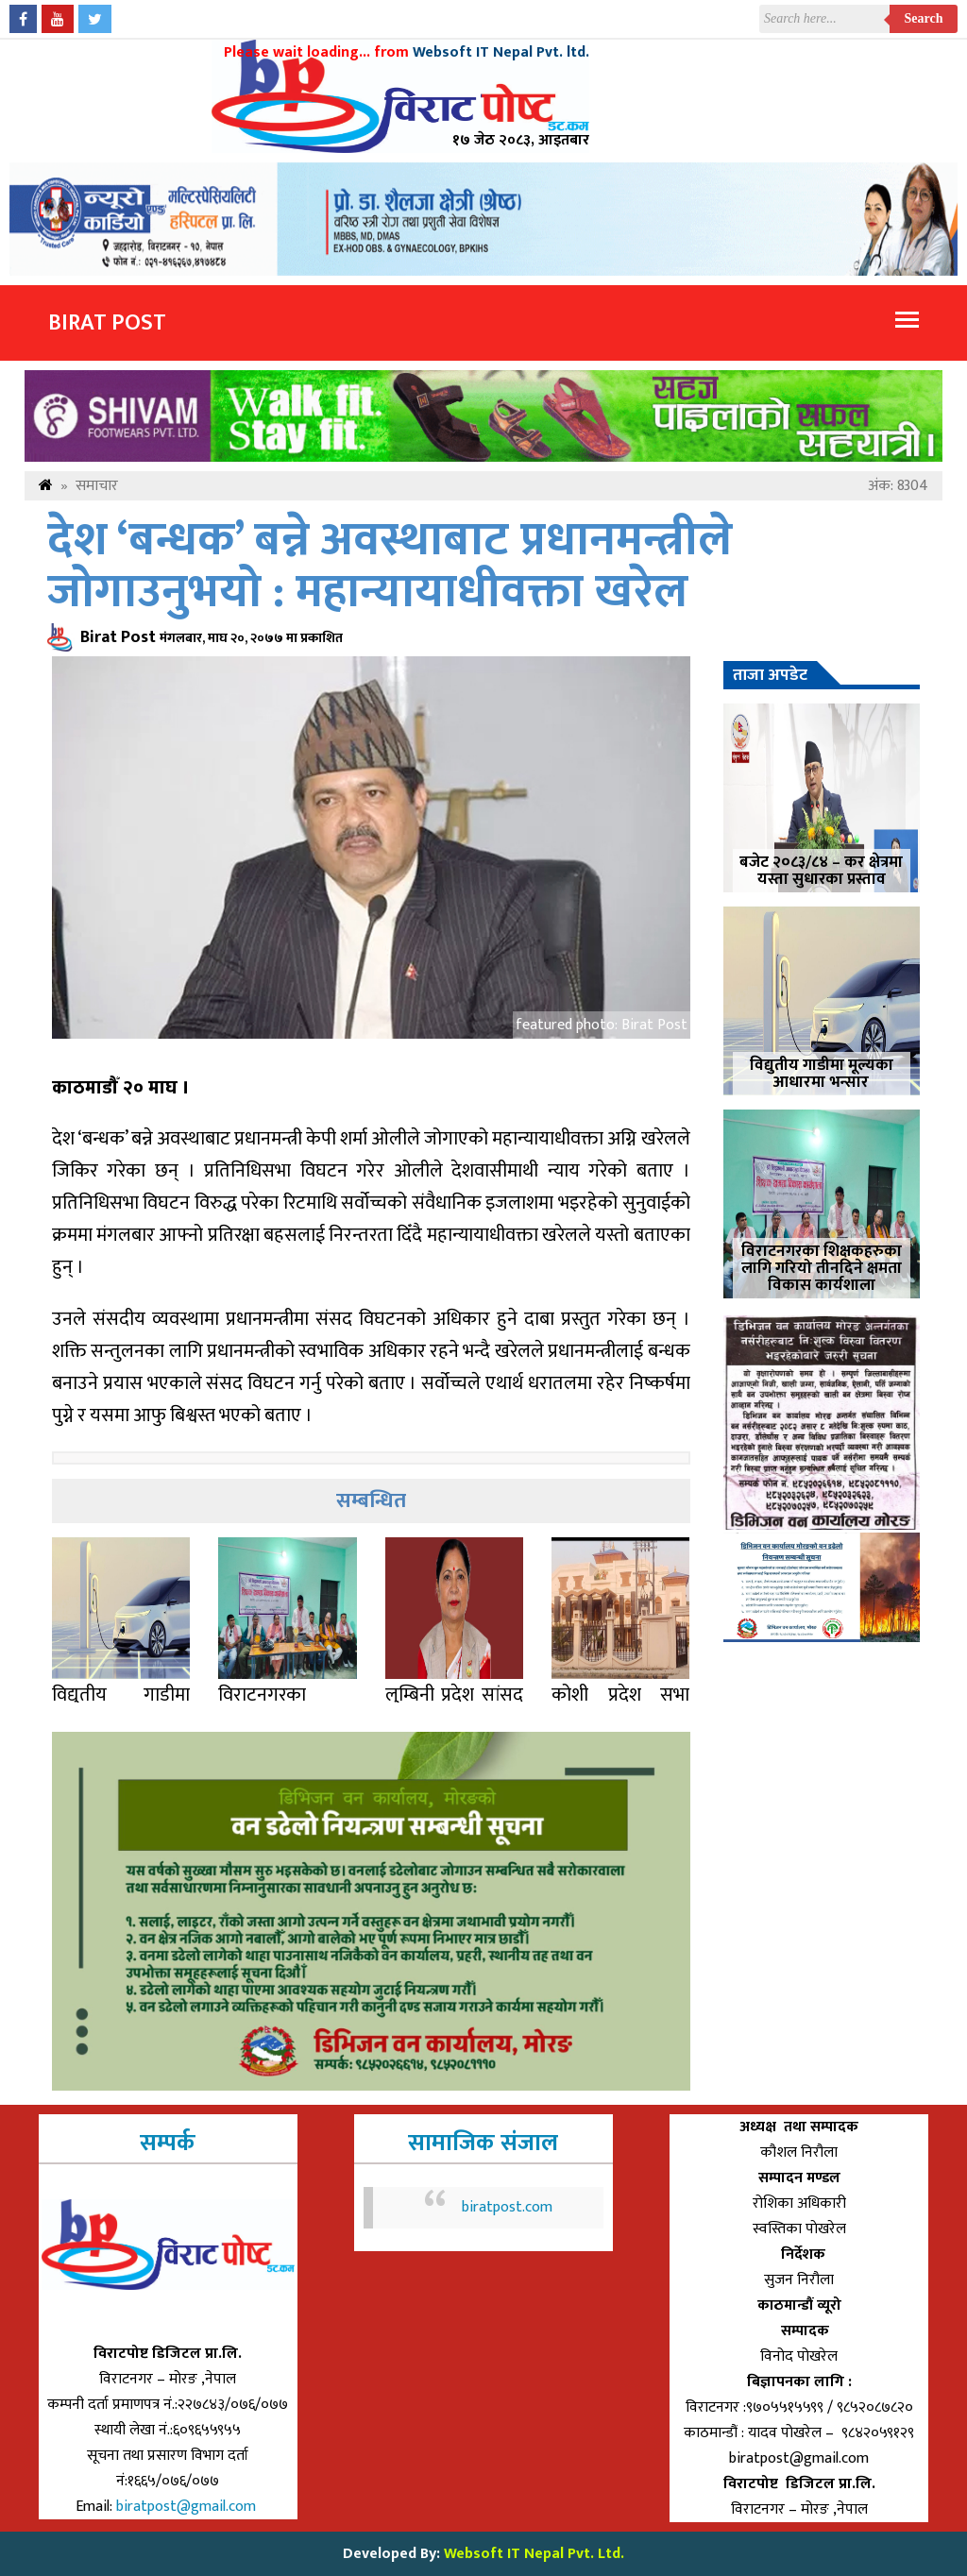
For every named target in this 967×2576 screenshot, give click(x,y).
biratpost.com (507, 2207)
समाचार (97, 486)
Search (924, 18)
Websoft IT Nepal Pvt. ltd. (501, 52)
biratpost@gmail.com (188, 2506)
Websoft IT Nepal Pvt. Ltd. (534, 2554)
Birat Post (107, 323)
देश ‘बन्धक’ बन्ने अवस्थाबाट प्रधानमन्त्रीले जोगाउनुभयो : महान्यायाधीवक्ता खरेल (390, 567)
